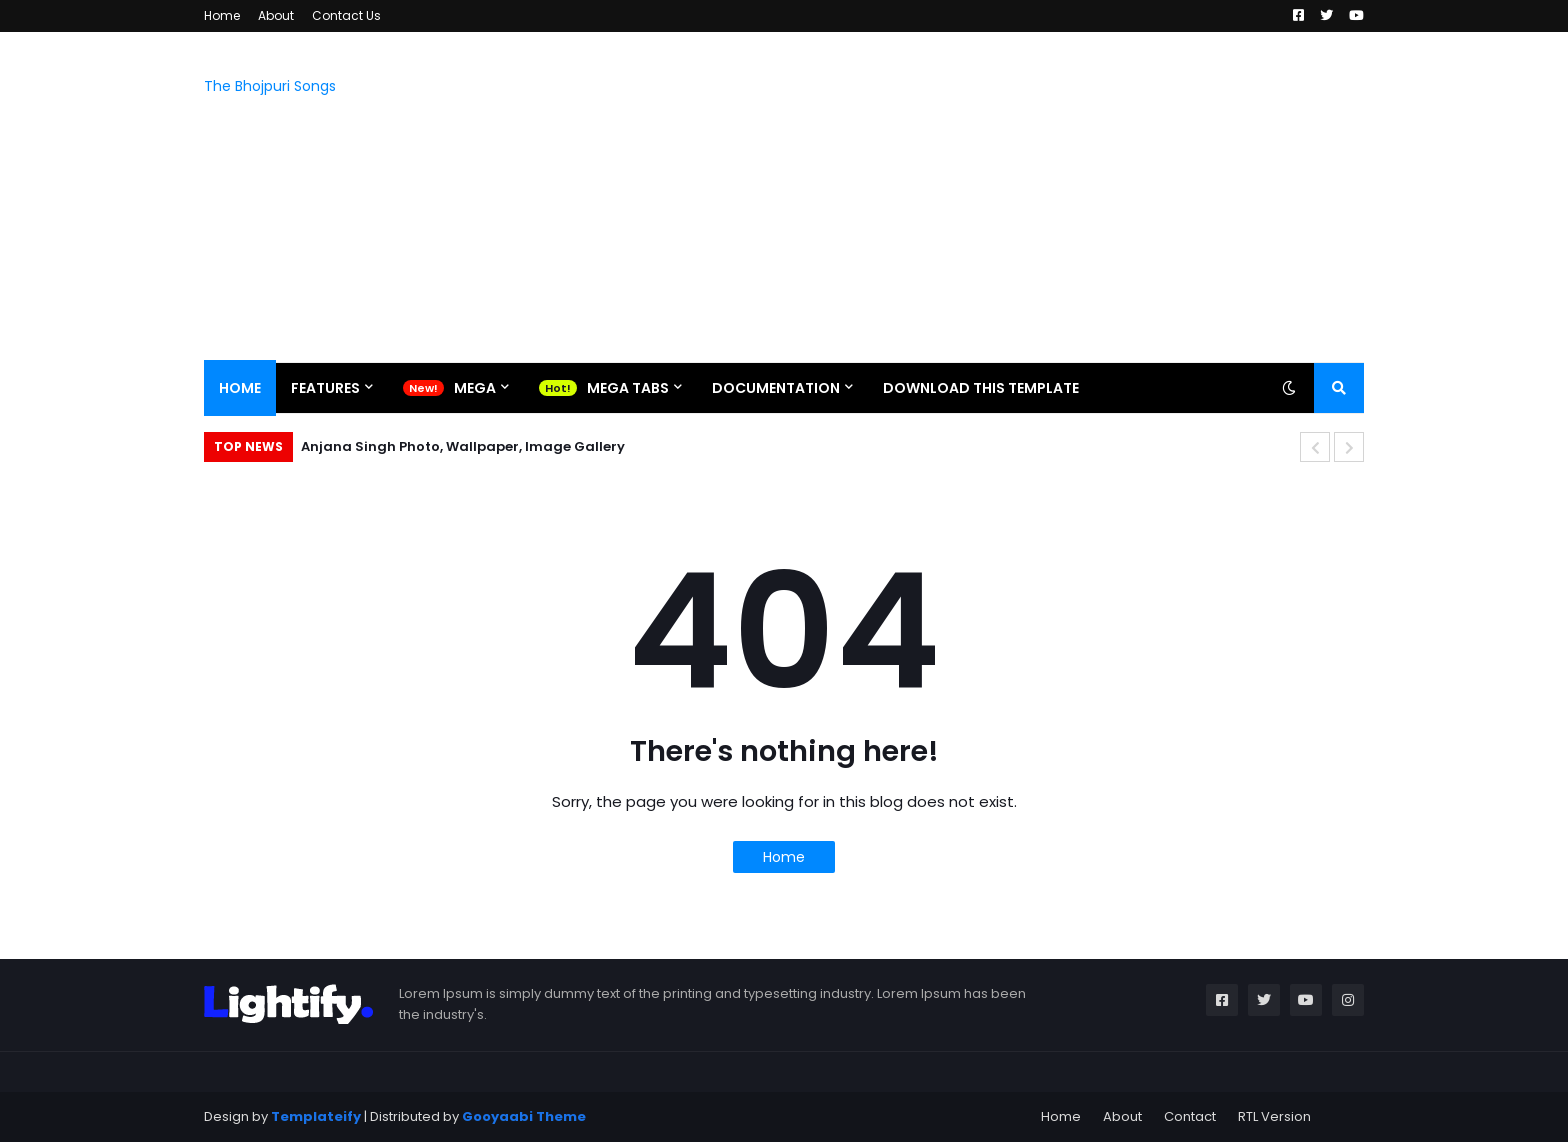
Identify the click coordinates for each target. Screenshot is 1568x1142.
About (276, 15)
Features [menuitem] (325, 388)
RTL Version (1274, 1116)
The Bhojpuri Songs (270, 86)
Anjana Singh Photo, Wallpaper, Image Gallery (463, 446)
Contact (1190, 1116)
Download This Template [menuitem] (981, 388)
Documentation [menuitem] (776, 388)
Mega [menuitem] (475, 388)
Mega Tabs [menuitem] (628, 388)
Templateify (316, 1116)
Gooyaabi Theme (524, 1116)
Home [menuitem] (240, 388)
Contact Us (346, 15)
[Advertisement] (1000, 197)
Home (222, 15)
